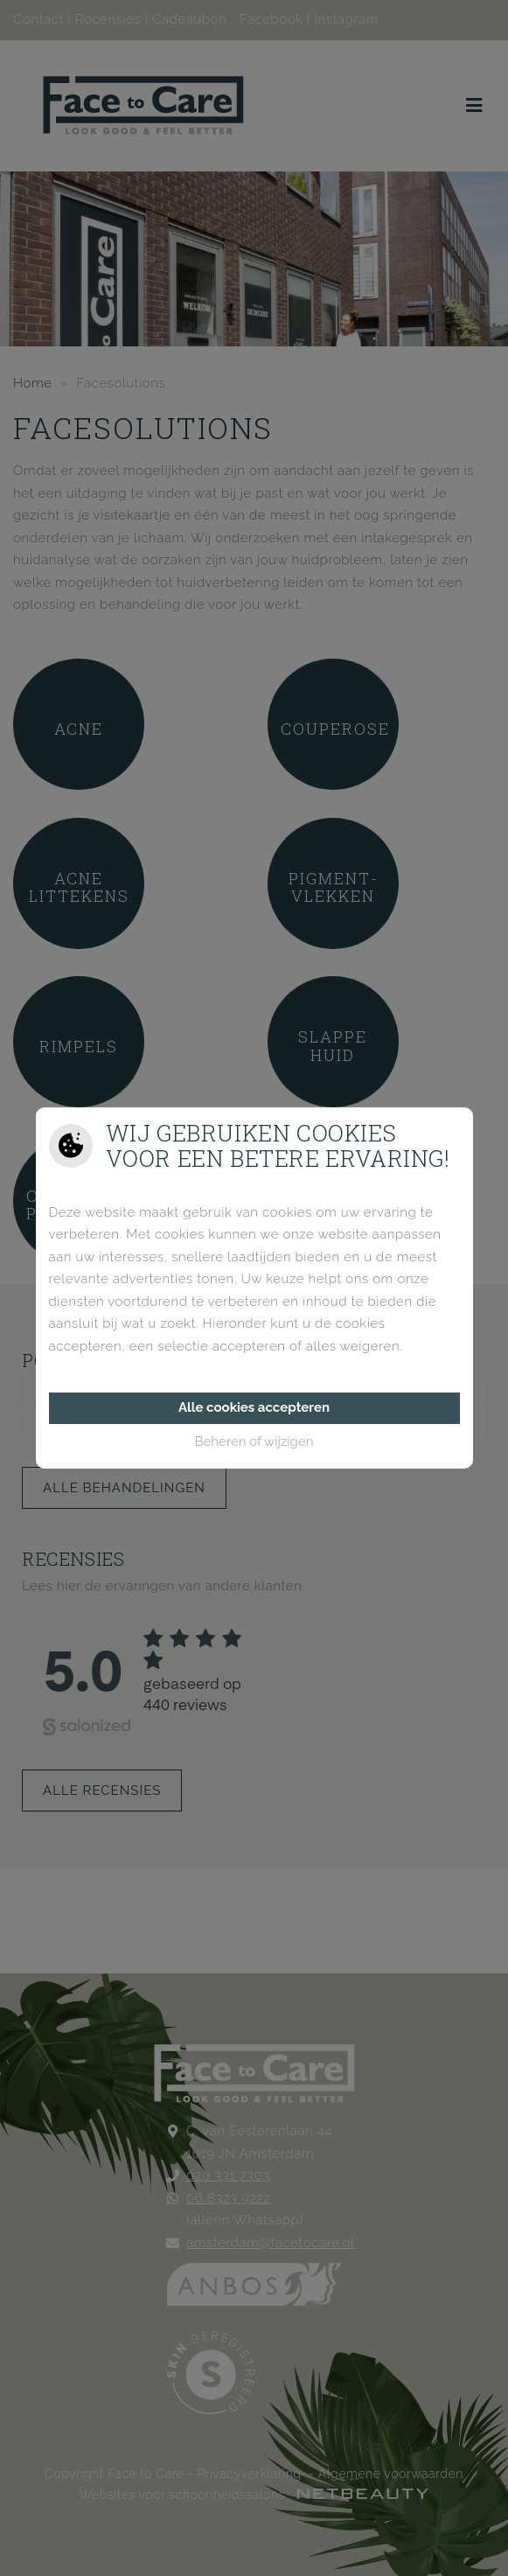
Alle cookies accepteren (254, 1407)
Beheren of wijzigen (254, 1441)
